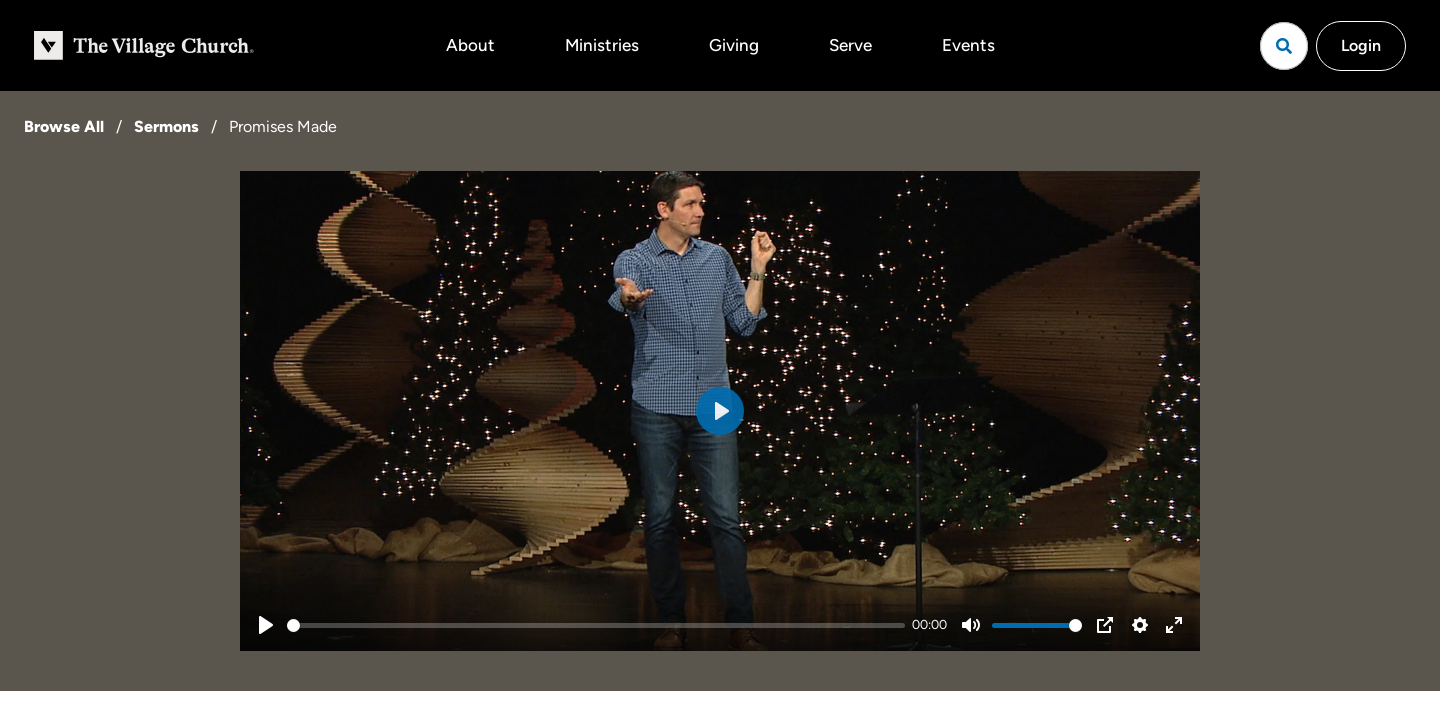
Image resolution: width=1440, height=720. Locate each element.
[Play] (266, 625)
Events (968, 45)
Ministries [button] (602, 45)
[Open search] (1284, 46)
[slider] (596, 625)
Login (1361, 45)
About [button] (470, 45)
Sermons (166, 126)
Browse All (64, 126)
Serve (850, 45)
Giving (734, 45)
